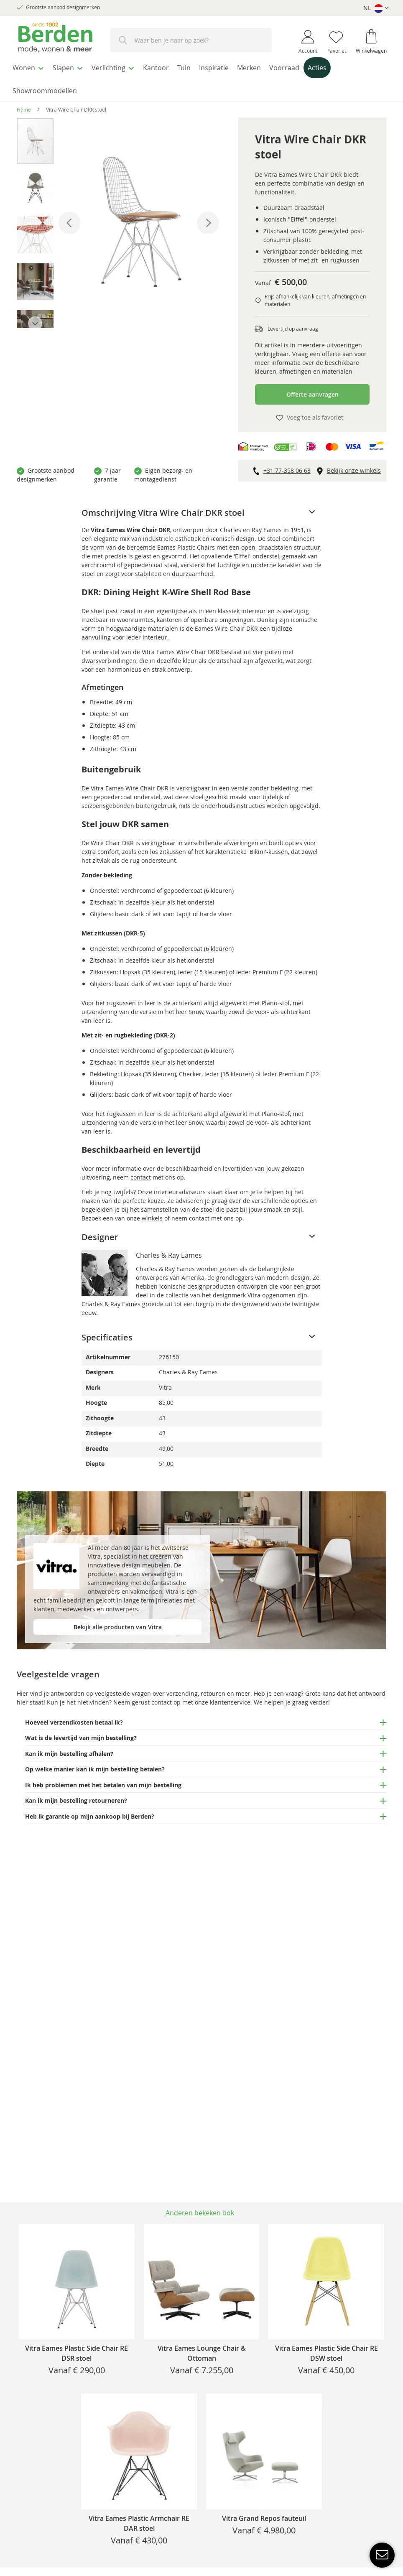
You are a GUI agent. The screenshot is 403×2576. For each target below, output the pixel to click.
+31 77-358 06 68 (287, 465)
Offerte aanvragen (312, 389)
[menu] (201, 76)
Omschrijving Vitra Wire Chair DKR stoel (163, 507)
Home (24, 104)
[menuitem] (31, 66)
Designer (100, 1232)
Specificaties (107, 1332)
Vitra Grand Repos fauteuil (264, 2518)
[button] (376, 8)
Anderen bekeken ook (200, 2212)
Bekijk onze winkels (354, 465)
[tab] (202, 507)
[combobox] (191, 40)
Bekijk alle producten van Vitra (118, 1622)
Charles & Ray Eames (169, 1250)
